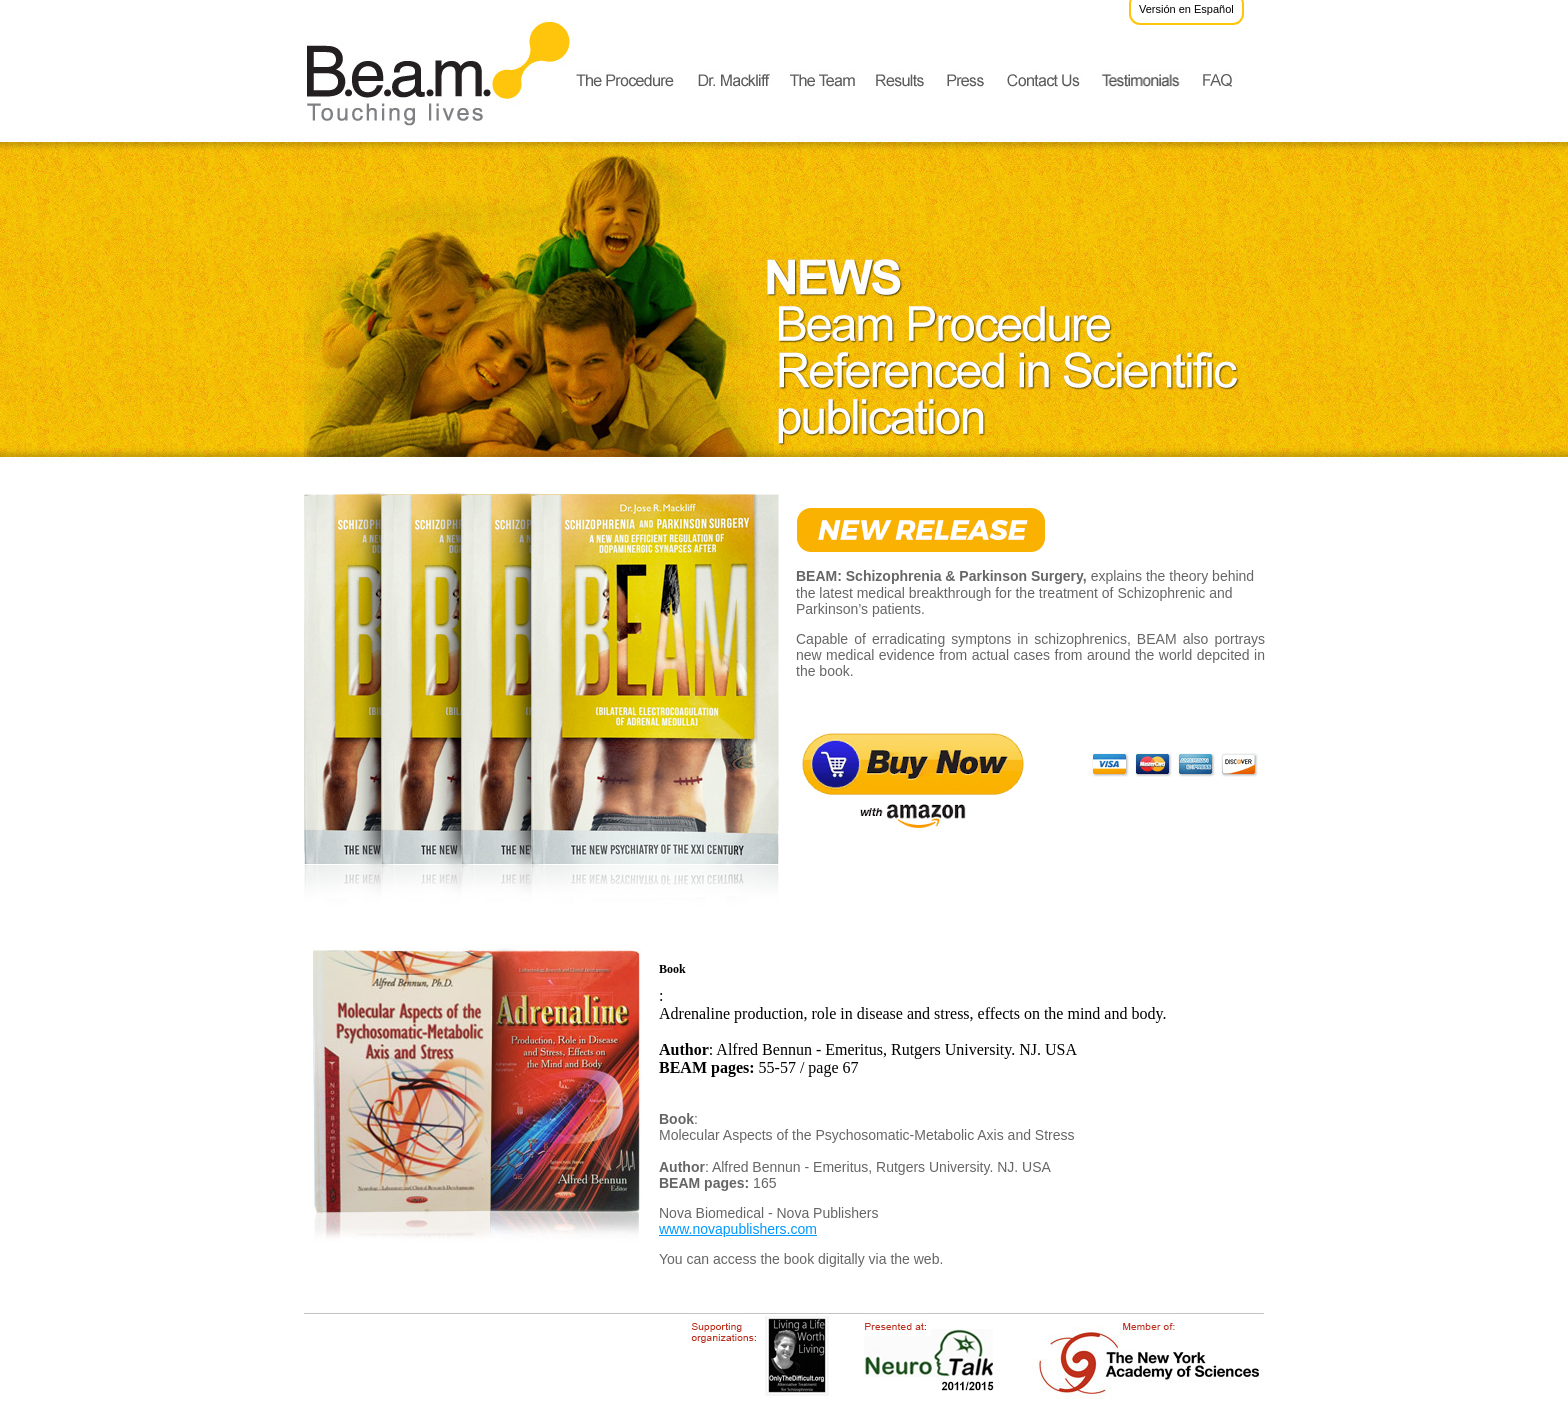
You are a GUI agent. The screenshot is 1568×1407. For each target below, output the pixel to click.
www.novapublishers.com (738, 1229)
